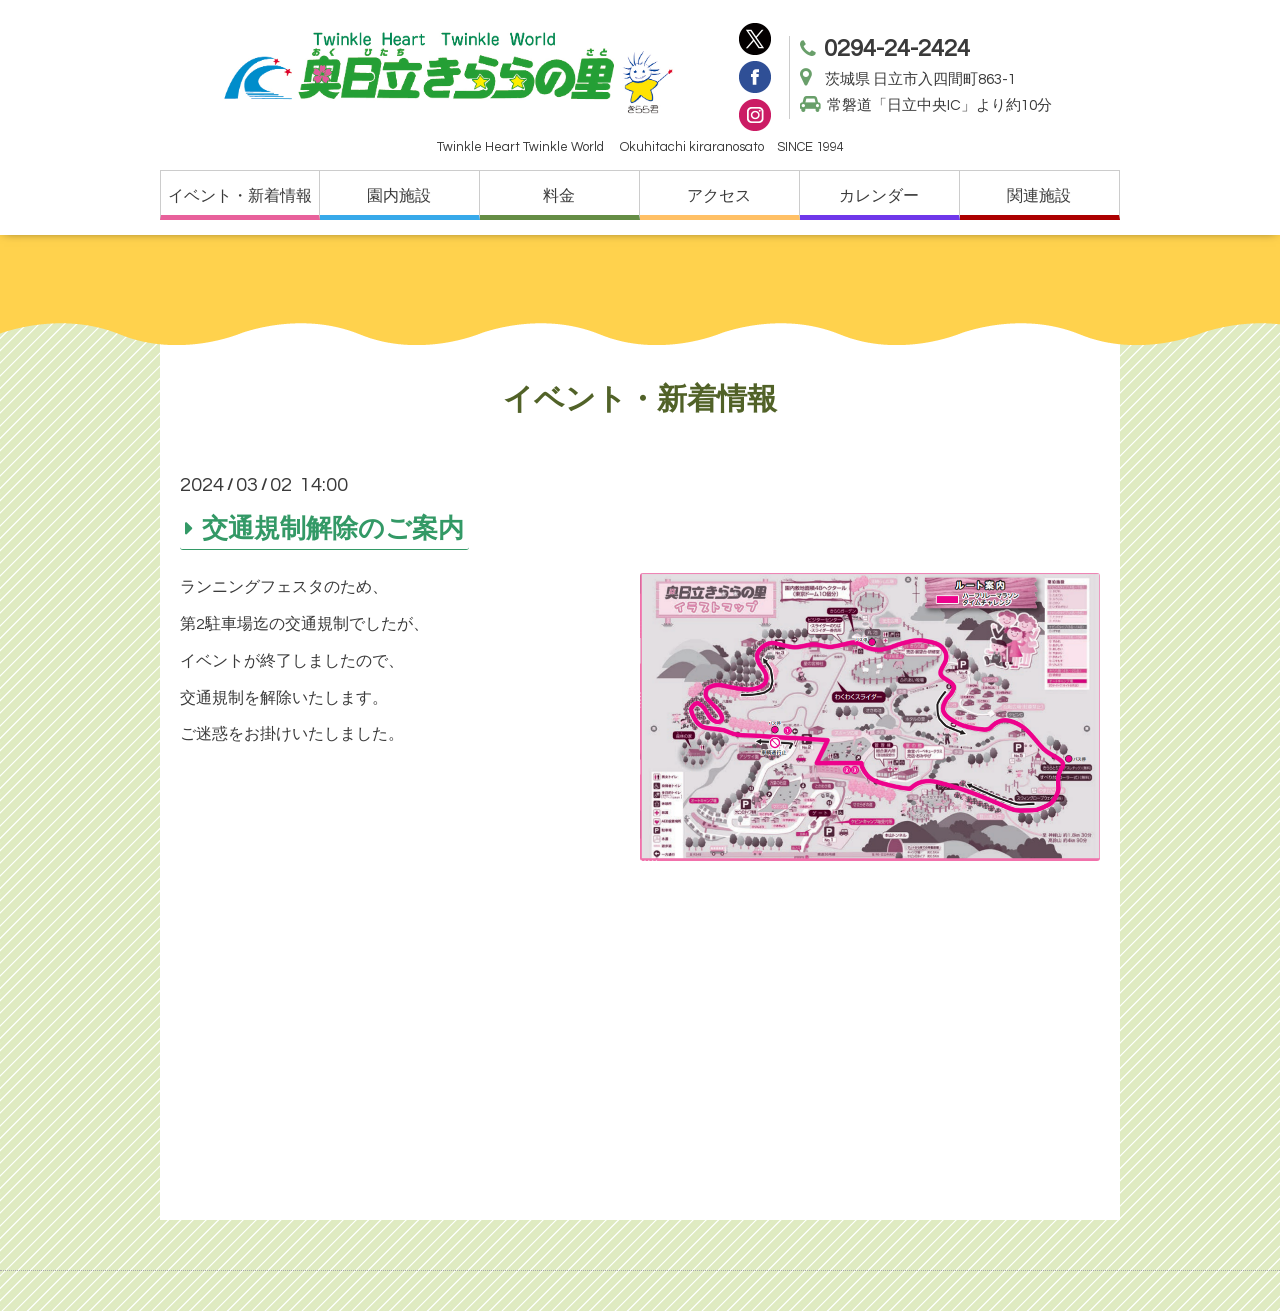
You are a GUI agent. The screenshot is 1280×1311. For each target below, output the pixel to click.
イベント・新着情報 (240, 196)
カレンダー (879, 196)
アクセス (719, 196)
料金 (559, 196)
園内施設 (399, 196)
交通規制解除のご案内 (333, 528)
